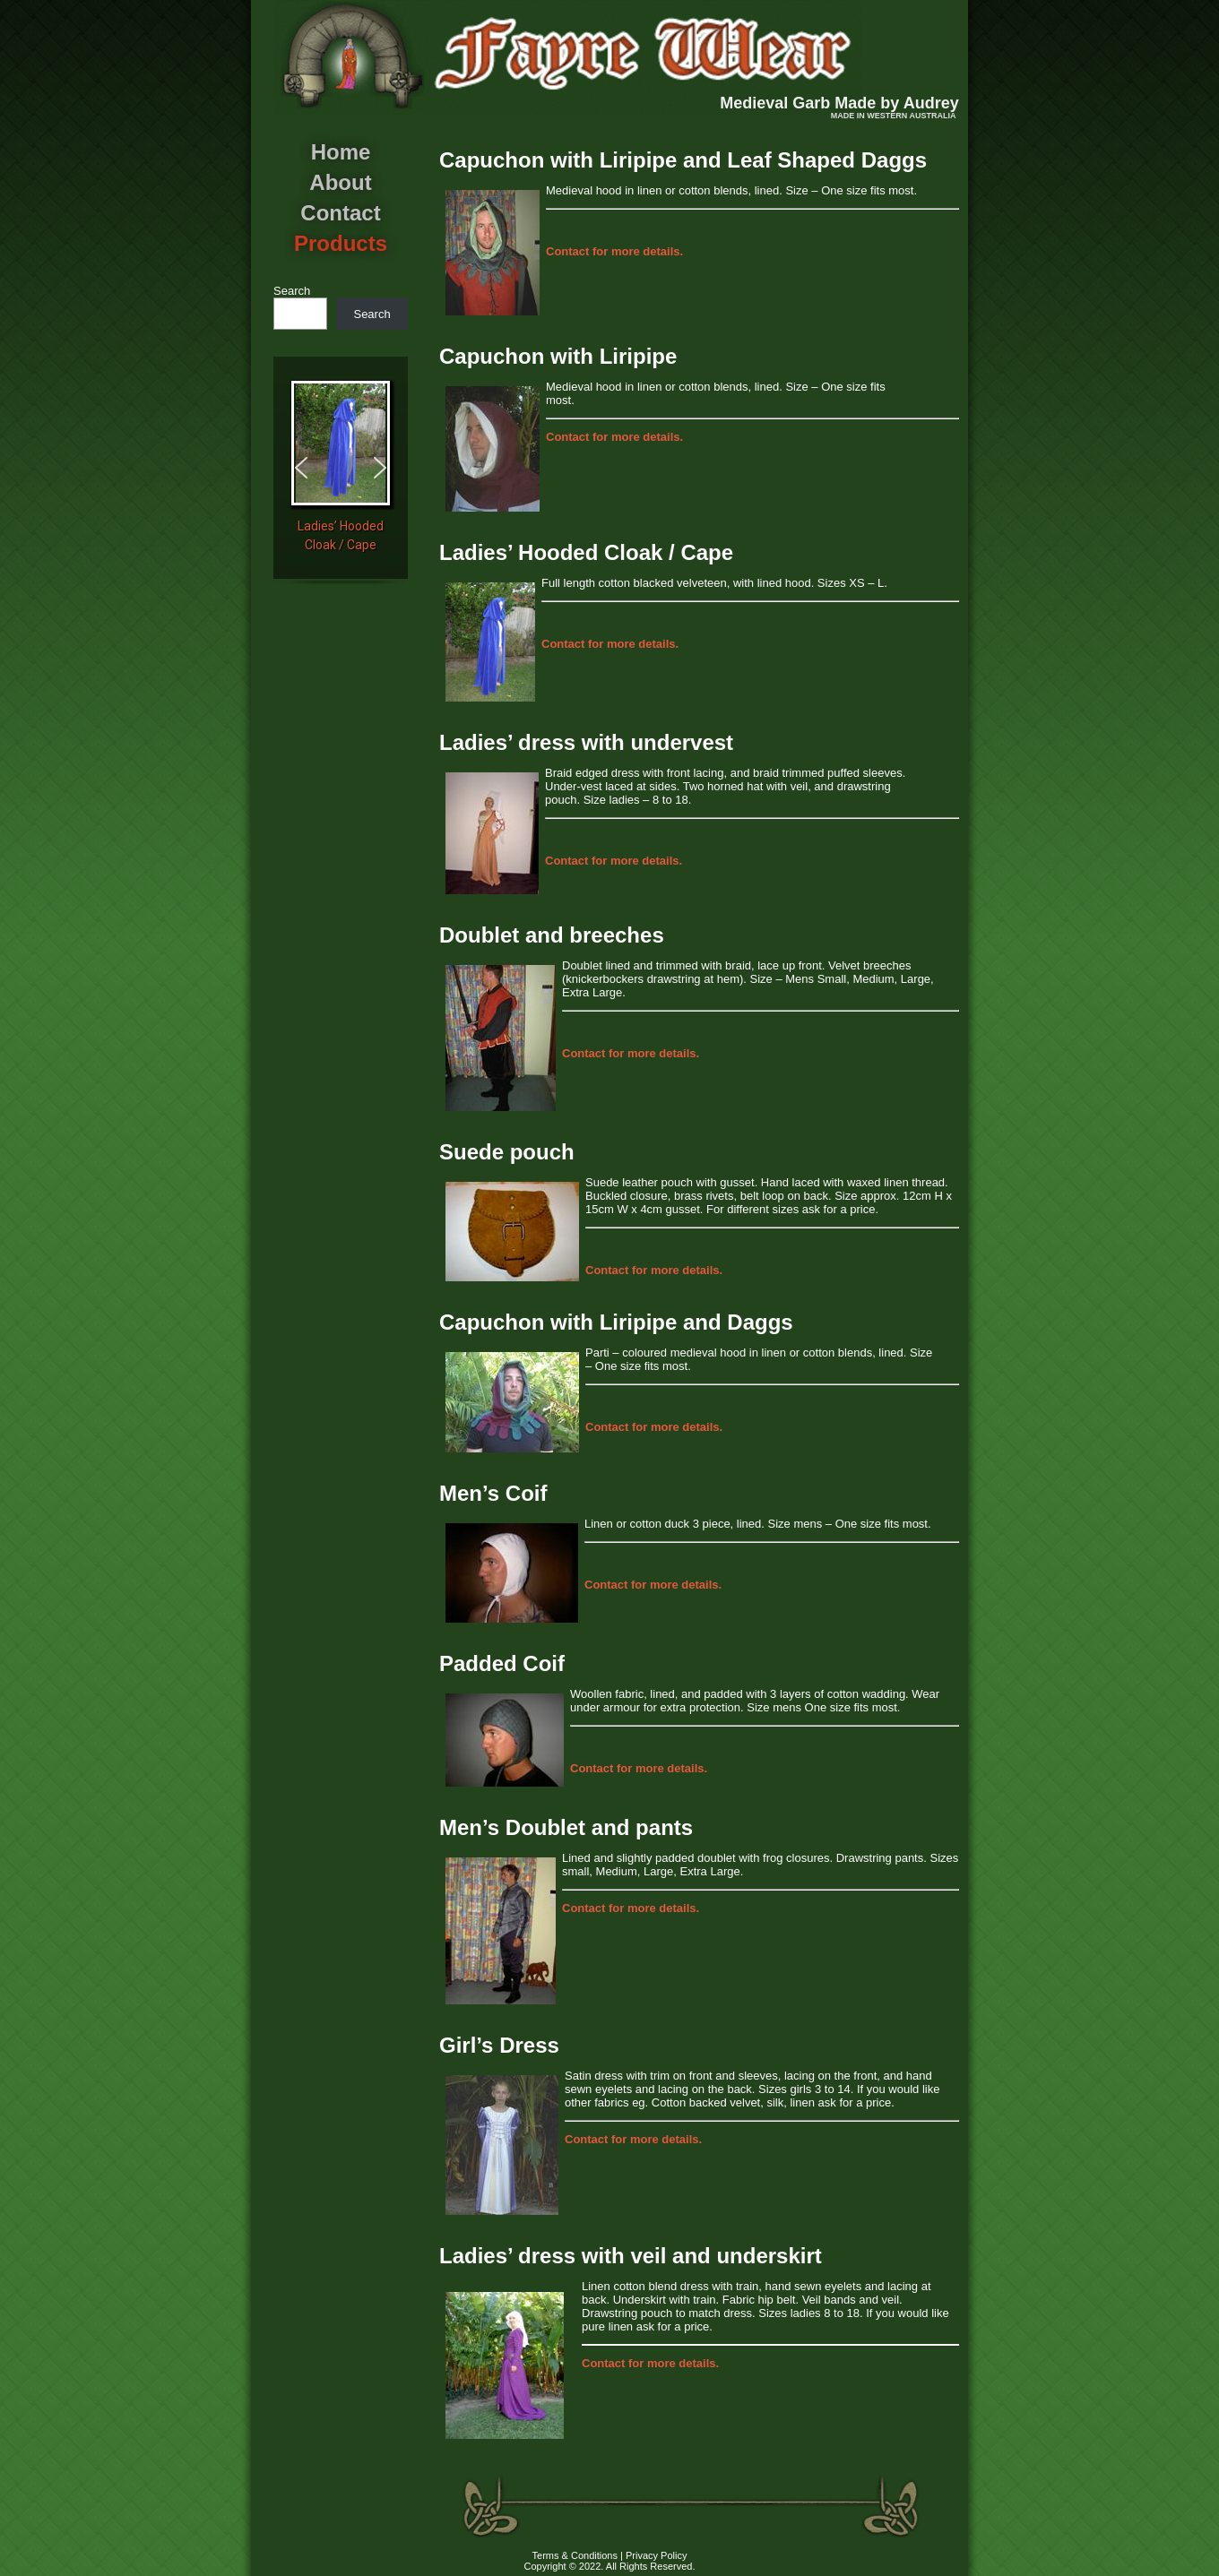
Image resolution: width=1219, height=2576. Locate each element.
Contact (340, 213)
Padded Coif (502, 1663)
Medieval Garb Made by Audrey (839, 103)
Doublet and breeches (551, 935)
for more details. (614, 251)
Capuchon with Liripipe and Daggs (616, 1322)
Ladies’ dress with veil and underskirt (630, 2256)
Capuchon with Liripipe (558, 356)
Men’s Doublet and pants (566, 1827)
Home (341, 152)
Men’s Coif (493, 1493)
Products (340, 243)
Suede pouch (507, 1152)
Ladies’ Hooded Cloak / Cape (586, 552)
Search (291, 290)
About (340, 182)
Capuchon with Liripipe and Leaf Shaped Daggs (683, 160)
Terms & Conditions (575, 2555)
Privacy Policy (656, 2555)
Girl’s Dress (499, 2045)
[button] (301, 467)
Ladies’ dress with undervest (586, 742)
